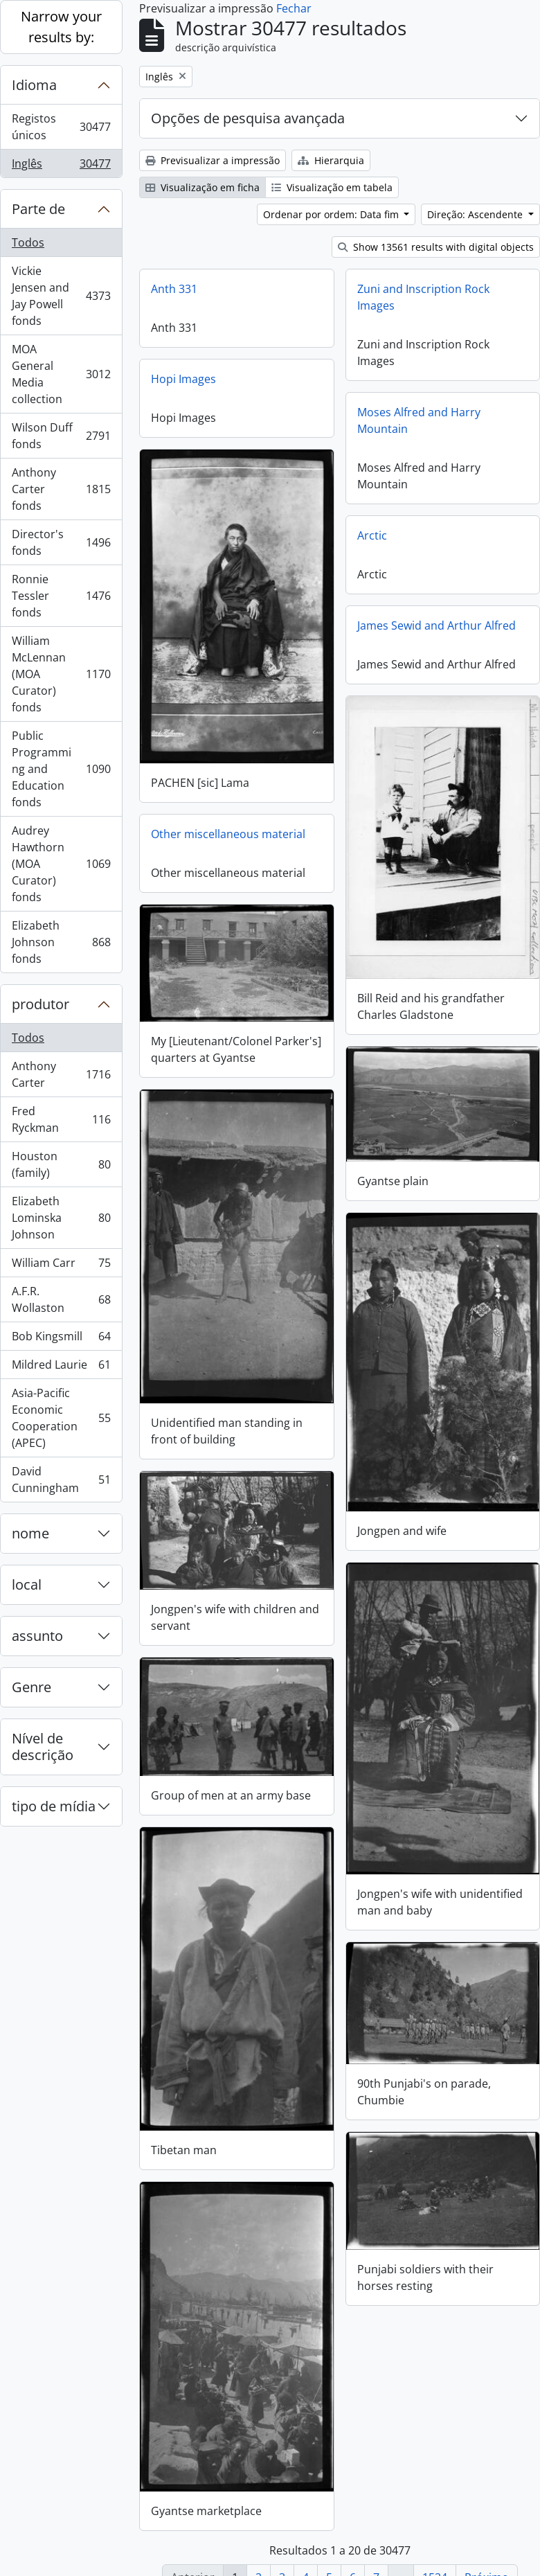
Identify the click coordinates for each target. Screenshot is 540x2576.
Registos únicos (61, 127)
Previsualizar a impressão (212, 160)
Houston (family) (61, 1164)
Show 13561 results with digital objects (436, 247)
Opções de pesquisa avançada (248, 118)
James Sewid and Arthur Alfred (436, 625)
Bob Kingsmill (61, 1339)
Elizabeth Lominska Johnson (61, 1217)
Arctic (372, 535)
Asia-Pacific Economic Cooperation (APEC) (61, 1417)
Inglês (61, 166)
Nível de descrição (42, 1746)
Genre (31, 1687)
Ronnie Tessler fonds (61, 595)
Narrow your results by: (61, 26)
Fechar (294, 8)
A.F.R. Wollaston (61, 1299)
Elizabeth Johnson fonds (61, 942)
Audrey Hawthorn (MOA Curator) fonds (61, 864)
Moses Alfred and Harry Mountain (418, 420)
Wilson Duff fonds (61, 436)
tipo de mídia (54, 1806)
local (27, 1584)
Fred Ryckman (61, 1119)
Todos (28, 242)
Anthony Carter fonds (61, 489)
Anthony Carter (61, 1074)
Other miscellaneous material (228, 829)
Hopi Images (183, 379)
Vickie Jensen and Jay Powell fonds (61, 295)
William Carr (61, 1265)
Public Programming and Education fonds (61, 769)
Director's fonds (61, 542)
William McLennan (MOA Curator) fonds (61, 674)
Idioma (34, 84)
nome (30, 1533)
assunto (37, 1635)
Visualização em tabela (332, 187)
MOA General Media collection (61, 374)
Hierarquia (331, 160)
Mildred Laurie (61, 1367)
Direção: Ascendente (476, 214)
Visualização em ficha (202, 187)
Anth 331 (174, 288)
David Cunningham (61, 1479)
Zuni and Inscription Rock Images (423, 297)
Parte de (38, 208)
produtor (40, 1004)
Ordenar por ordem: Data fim (332, 214)
